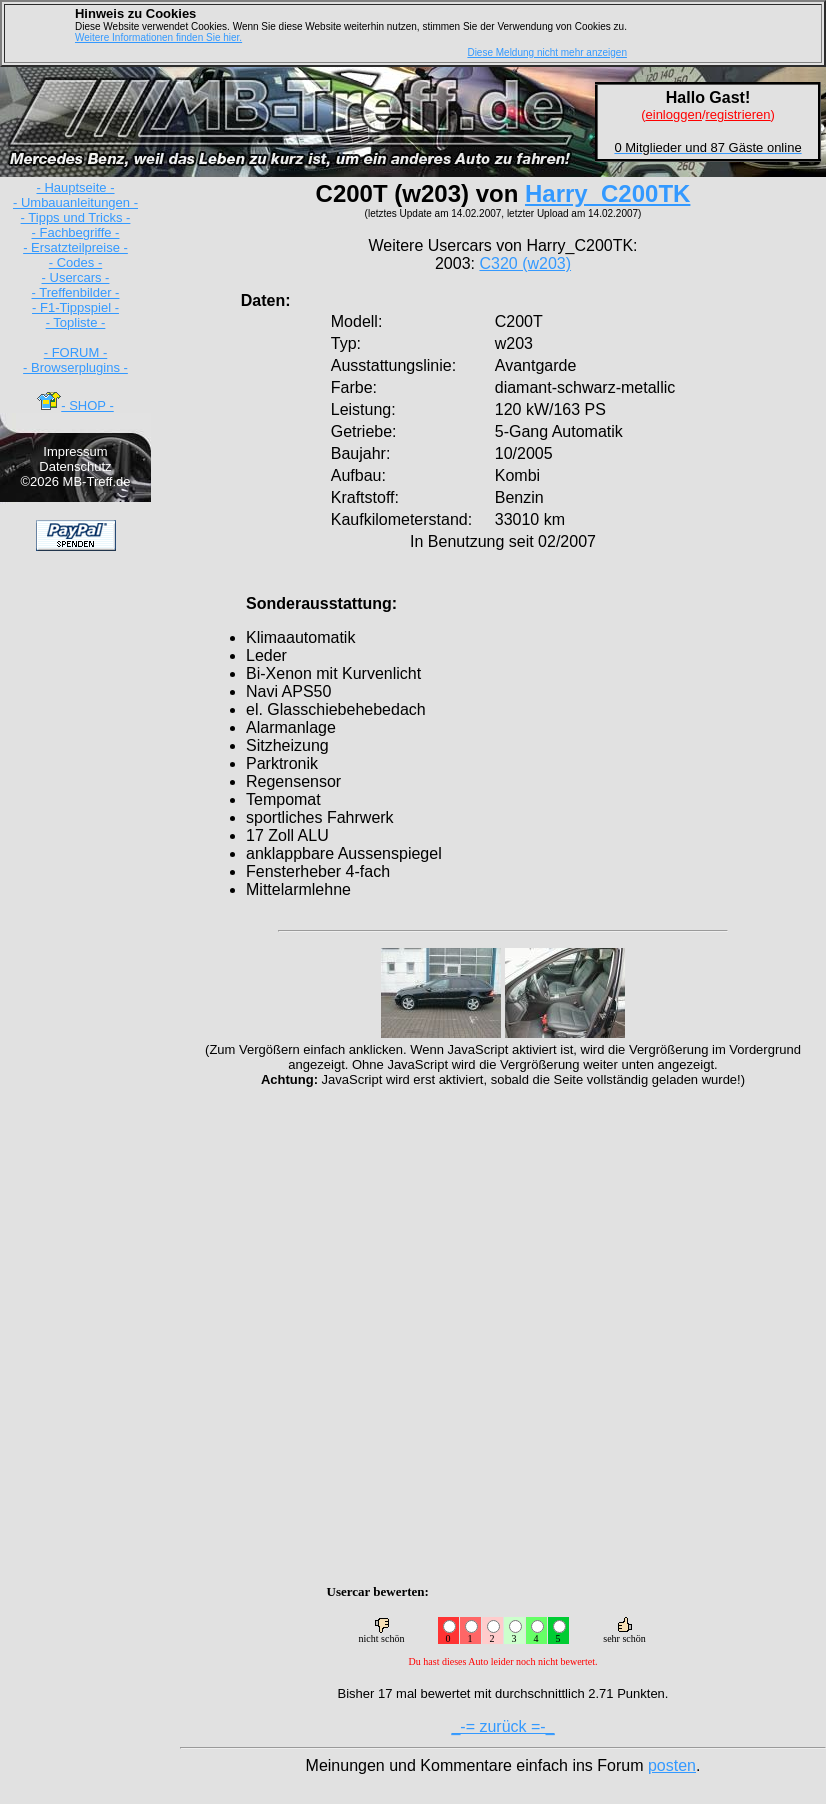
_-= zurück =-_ (502, 1726)
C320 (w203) (525, 263)
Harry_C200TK (607, 193)
